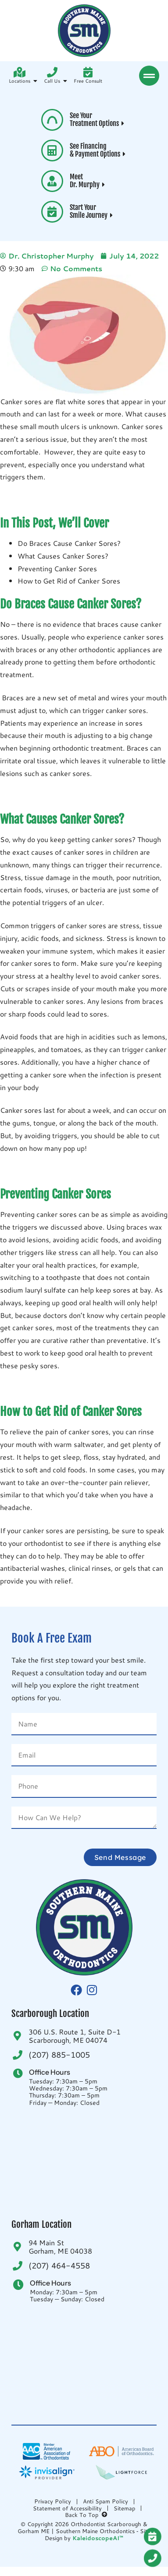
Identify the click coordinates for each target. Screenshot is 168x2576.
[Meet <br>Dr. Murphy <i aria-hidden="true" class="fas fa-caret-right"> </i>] (52, 181)
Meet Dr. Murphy (88, 180)
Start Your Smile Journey (92, 211)
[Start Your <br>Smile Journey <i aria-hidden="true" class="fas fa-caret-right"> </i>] (52, 212)
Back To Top (87, 2515)
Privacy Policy (52, 2501)
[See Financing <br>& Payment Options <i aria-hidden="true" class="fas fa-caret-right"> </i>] (52, 150)
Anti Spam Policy (105, 2501)
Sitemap (124, 2508)
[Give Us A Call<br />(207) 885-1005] (156, 2558)
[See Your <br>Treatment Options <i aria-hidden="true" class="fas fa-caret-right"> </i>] (52, 120)
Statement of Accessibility (67, 2508)
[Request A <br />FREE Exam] (156, 2536)
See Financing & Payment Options (98, 150)
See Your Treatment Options (98, 119)
